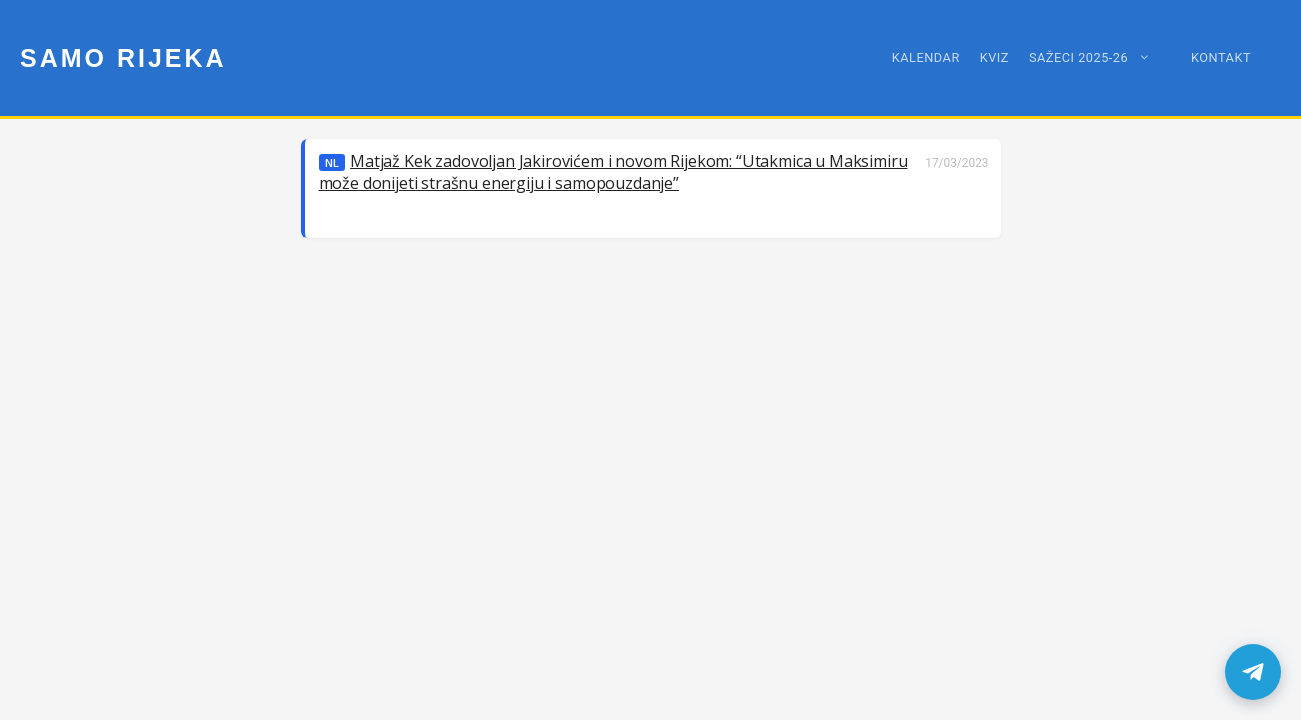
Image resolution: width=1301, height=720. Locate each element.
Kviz (994, 57)
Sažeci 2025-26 (1100, 58)
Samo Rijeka (123, 58)
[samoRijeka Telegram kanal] (1253, 672)
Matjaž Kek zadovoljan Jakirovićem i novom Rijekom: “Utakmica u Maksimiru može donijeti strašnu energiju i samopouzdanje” (613, 172)
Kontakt (1221, 57)
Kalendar (926, 57)
